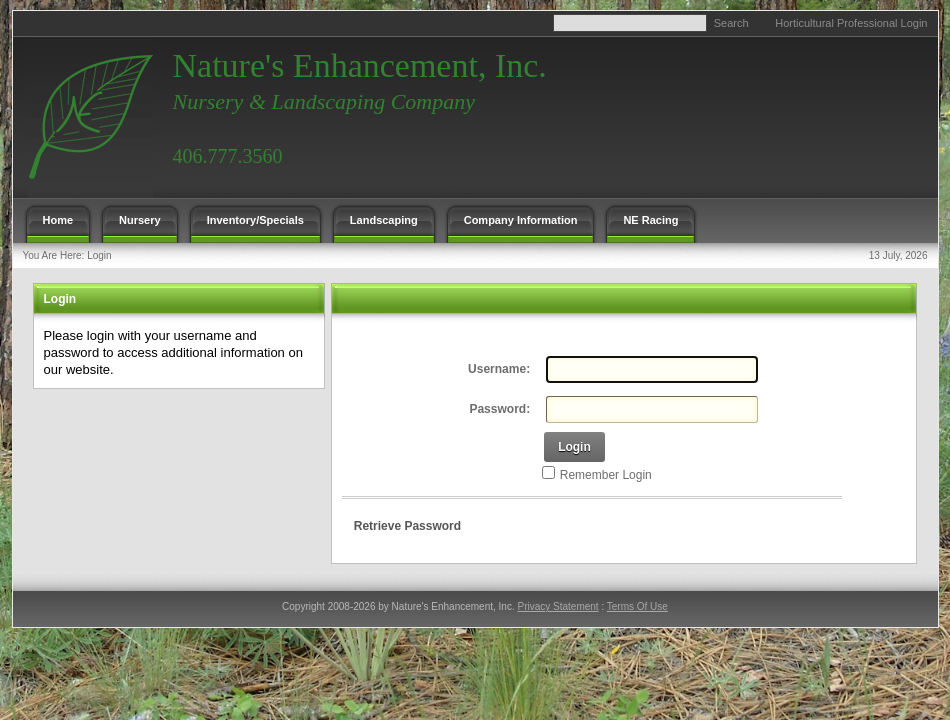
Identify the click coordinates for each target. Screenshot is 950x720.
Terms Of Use (637, 606)
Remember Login (606, 475)
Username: (499, 369)
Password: (499, 409)
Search (731, 23)
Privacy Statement (557, 606)
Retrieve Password (407, 526)
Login (99, 255)
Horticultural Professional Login (851, 23)
